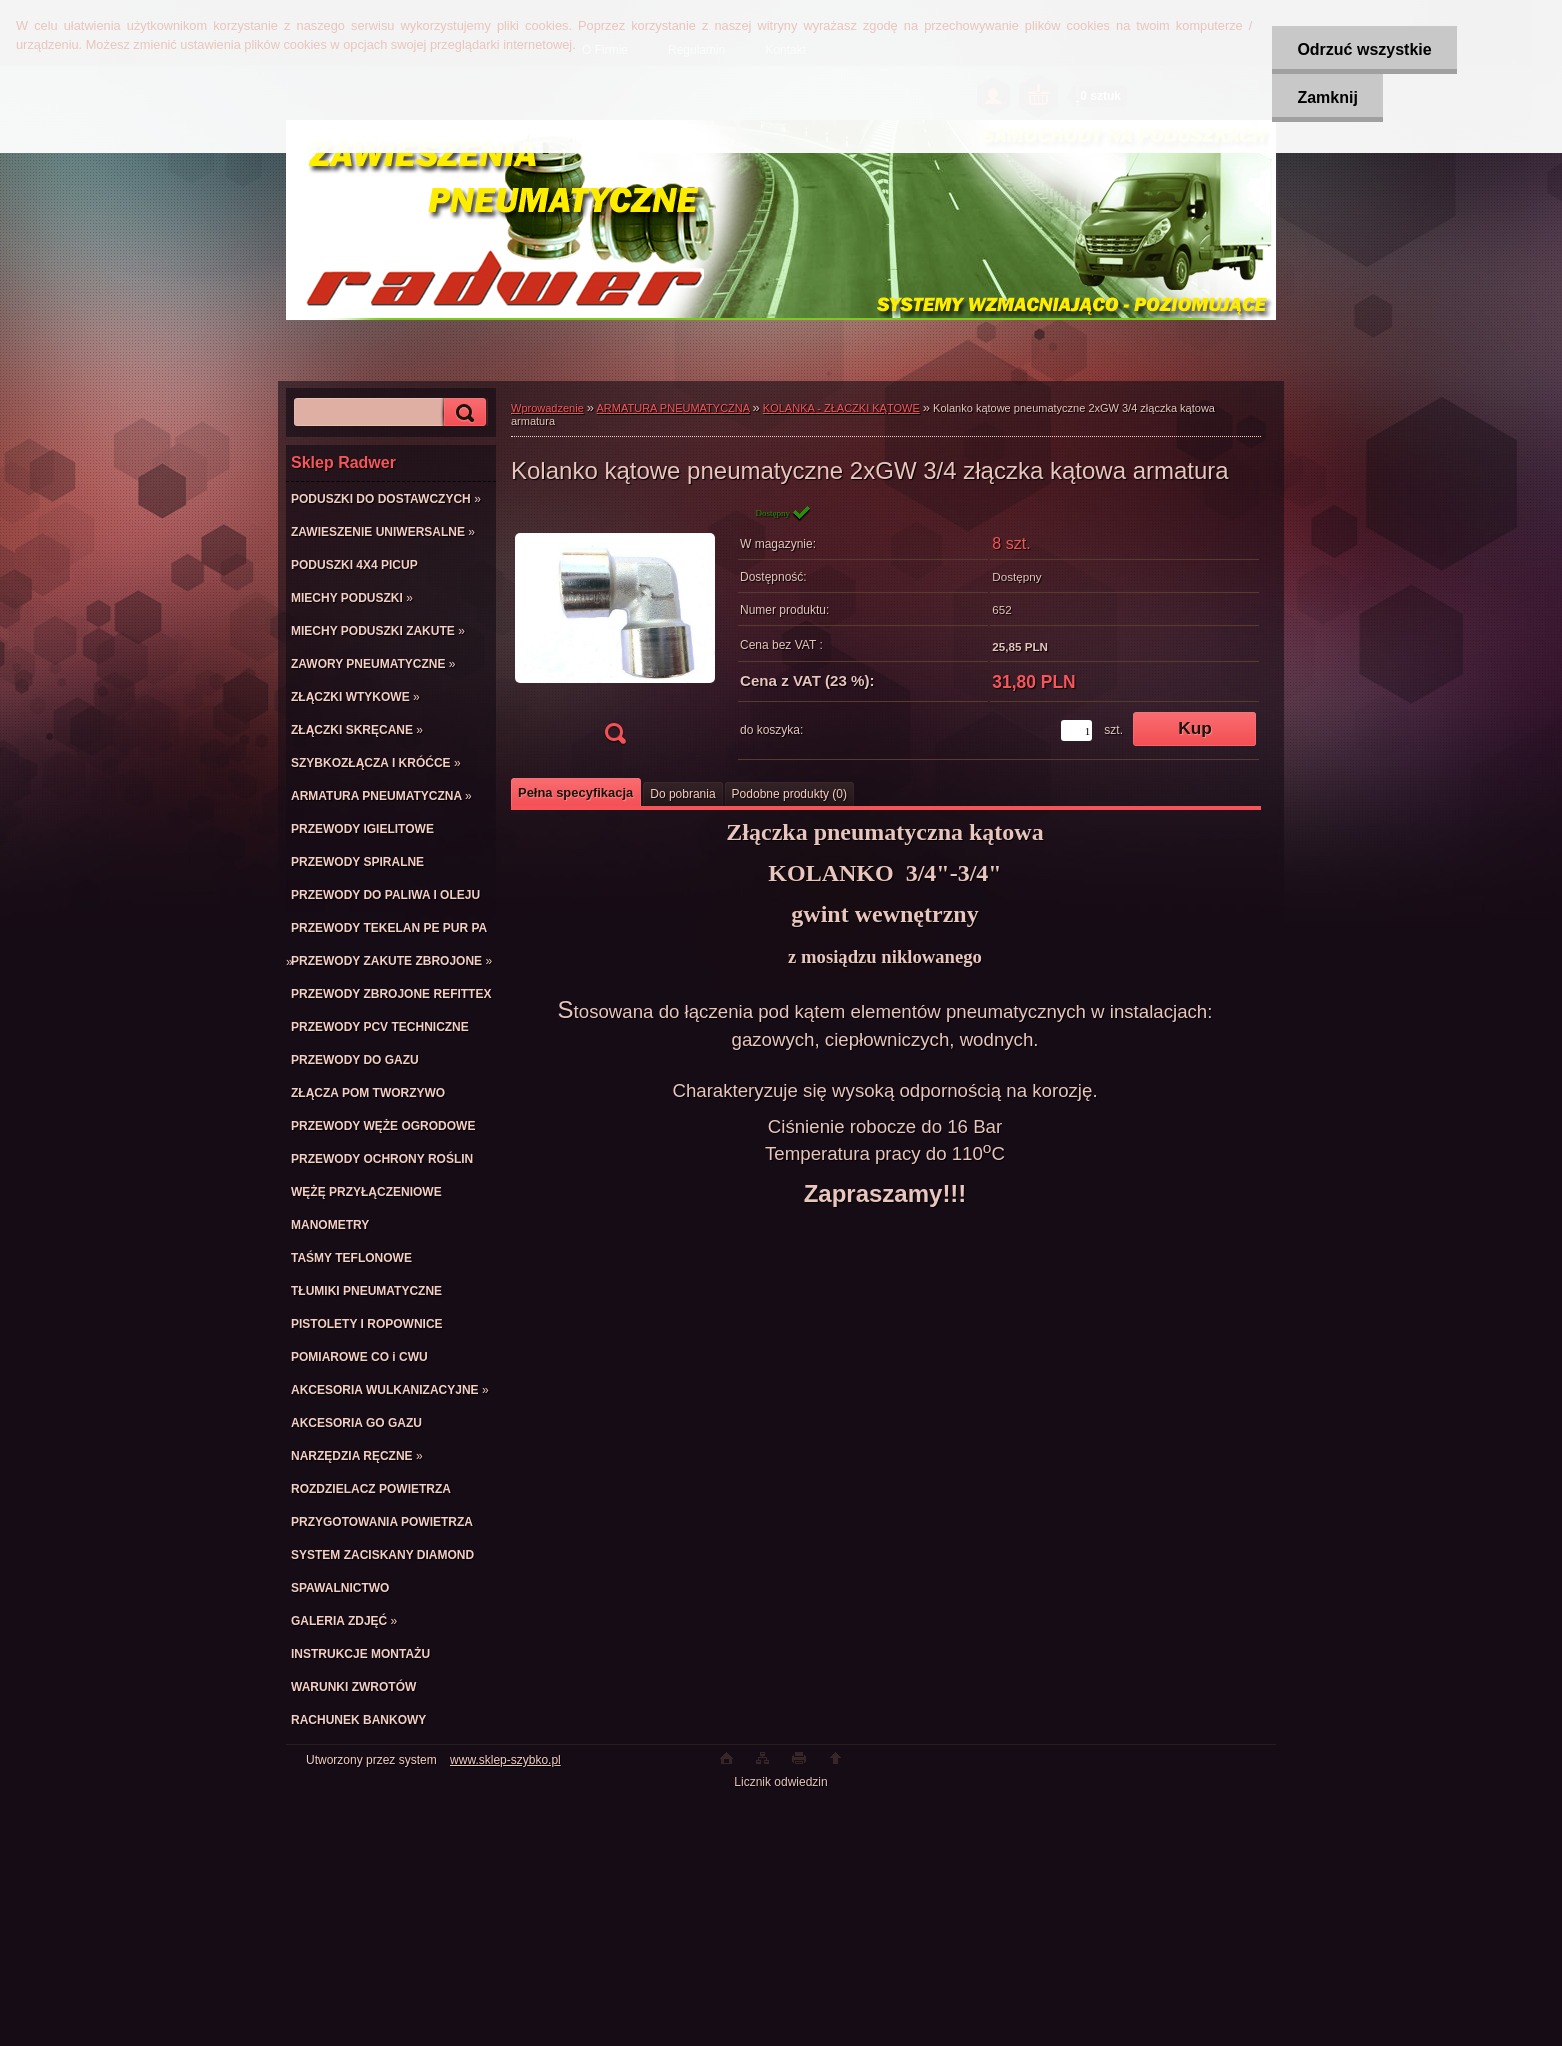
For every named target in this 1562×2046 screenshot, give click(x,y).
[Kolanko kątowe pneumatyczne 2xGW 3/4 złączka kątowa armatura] (615, 630)
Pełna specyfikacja (575, 792)
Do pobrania (682, 794)
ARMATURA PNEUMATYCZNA (673, 408)
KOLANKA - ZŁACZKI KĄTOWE (841, 408)
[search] (462, 412)
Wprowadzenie (547, 408)
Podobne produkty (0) (789, 794)
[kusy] (1076, 730)
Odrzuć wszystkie (1364, 49)
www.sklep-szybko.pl (505, 1760)
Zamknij (1327, 97)
